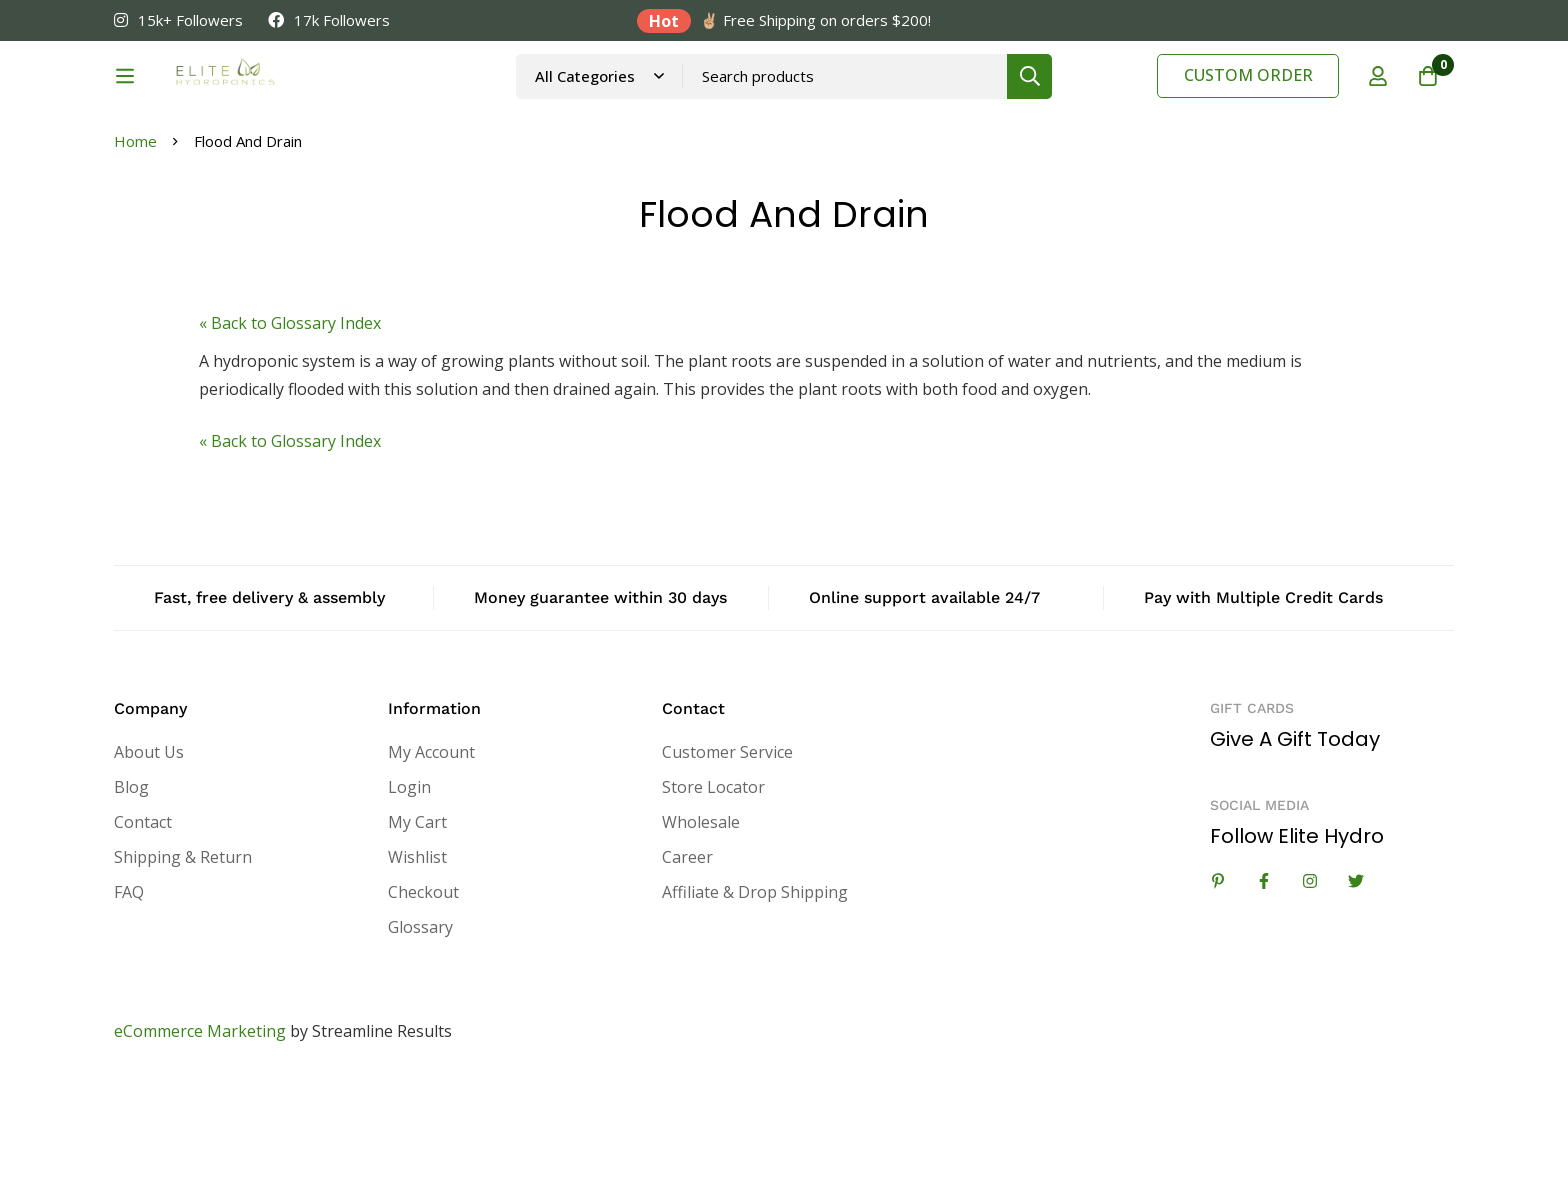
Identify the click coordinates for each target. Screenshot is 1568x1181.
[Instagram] (1310, 982)
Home (135, 242)
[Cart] (1428, 103)
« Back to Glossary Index (290, 424)
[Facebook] (1264, 982)
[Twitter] (1356, 982)
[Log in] (1378, 103)
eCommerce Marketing (200, 1132)
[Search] (1083, 102)
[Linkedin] (1218, 982)
